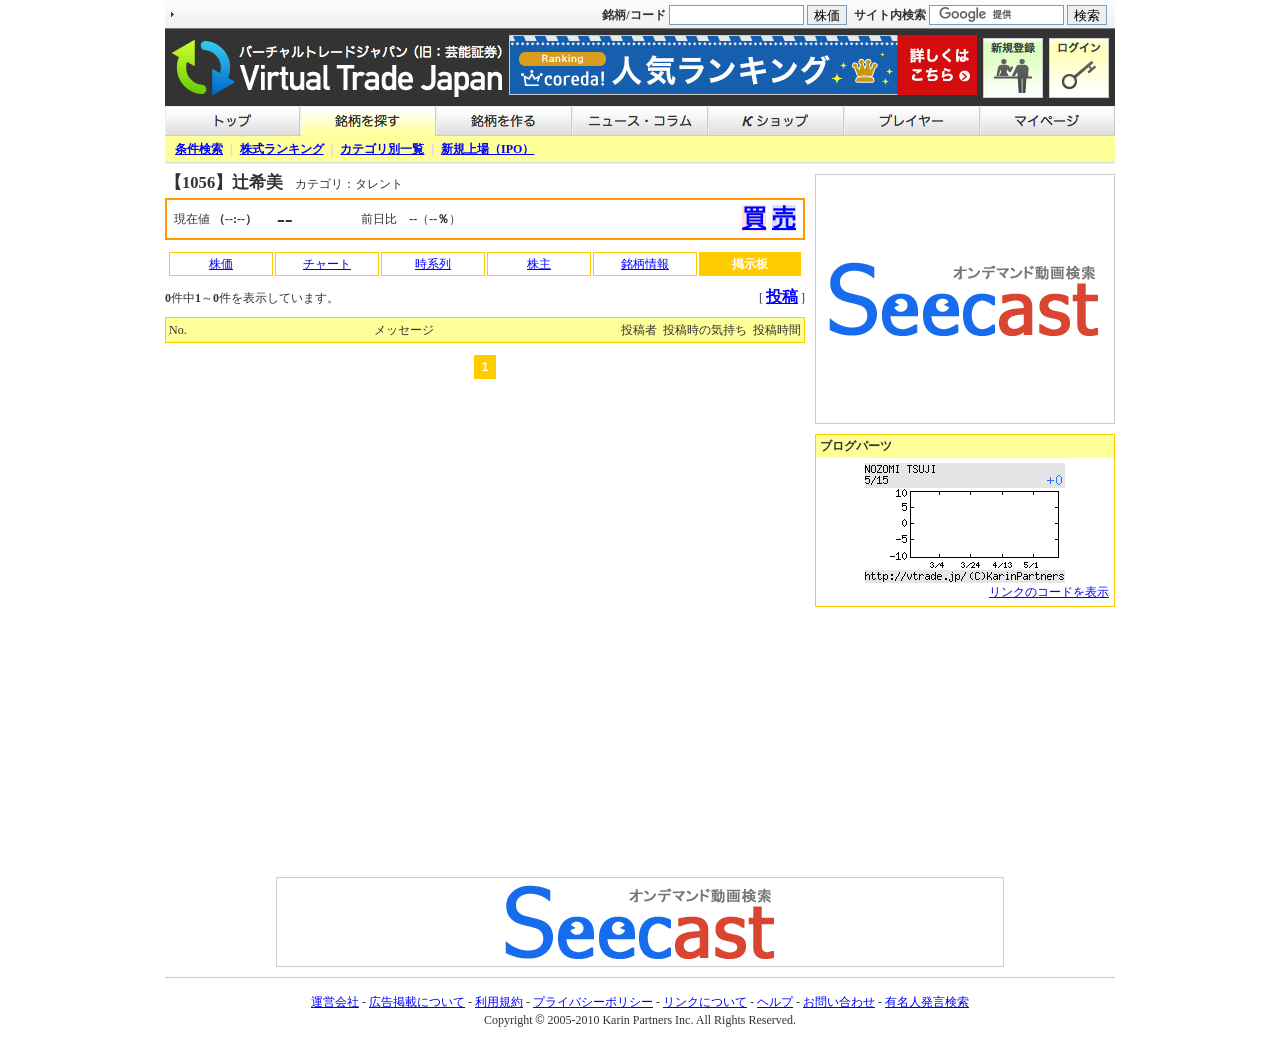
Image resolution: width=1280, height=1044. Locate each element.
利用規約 (499, 1002)
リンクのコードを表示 (1049, 592)
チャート (327, 264)
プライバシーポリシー (593, 1002)
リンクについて (705, 1002)
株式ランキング (282, 149)
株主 (539, 264)
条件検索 (199, 149)
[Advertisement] (965, 742)
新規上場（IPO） (487, 149)
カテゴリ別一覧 (382, 149)
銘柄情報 (645, 264)
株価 (221, 264)
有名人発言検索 (927, 1002)
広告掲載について (417, 1002)
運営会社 (335, 1002)
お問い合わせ (839, 1002)
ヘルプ (775, 1002)
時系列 (433, 264)
